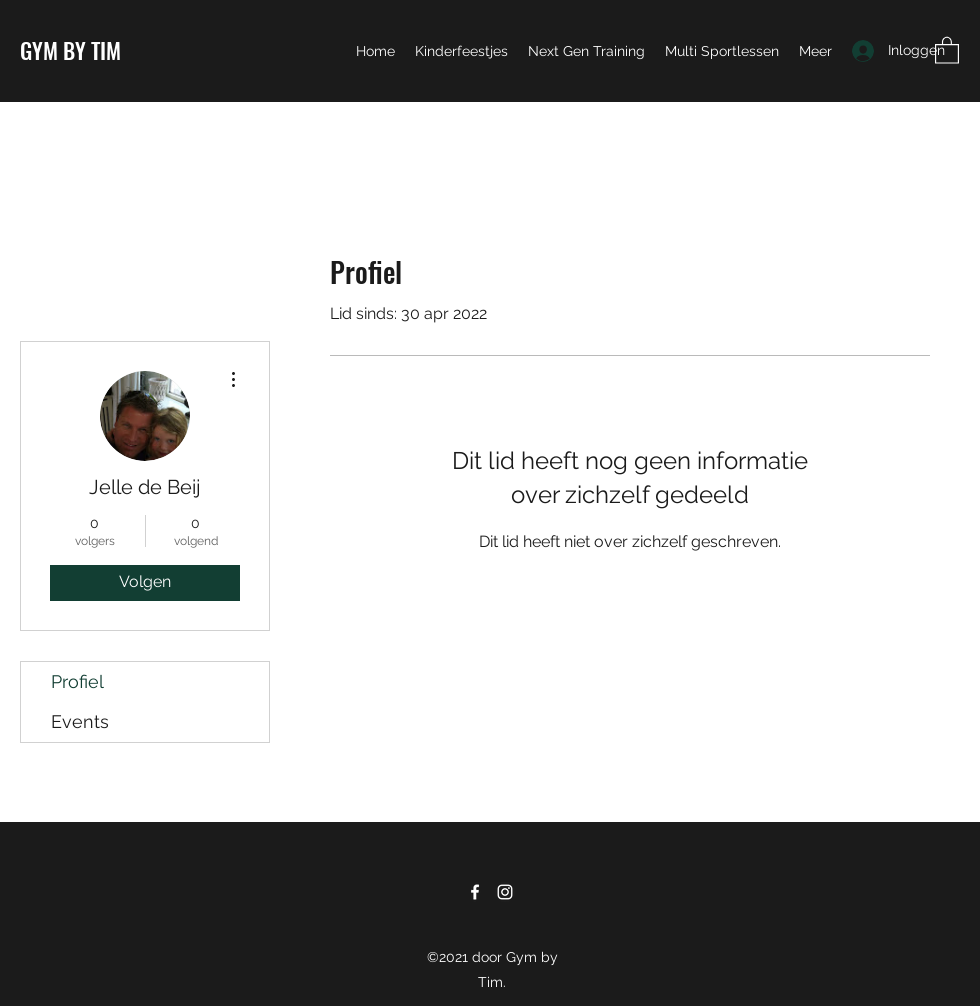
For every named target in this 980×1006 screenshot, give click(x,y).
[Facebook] (475, 892)
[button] (947, 49)
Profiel (77, 681)
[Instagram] (505, 892)
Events (80, 721)
